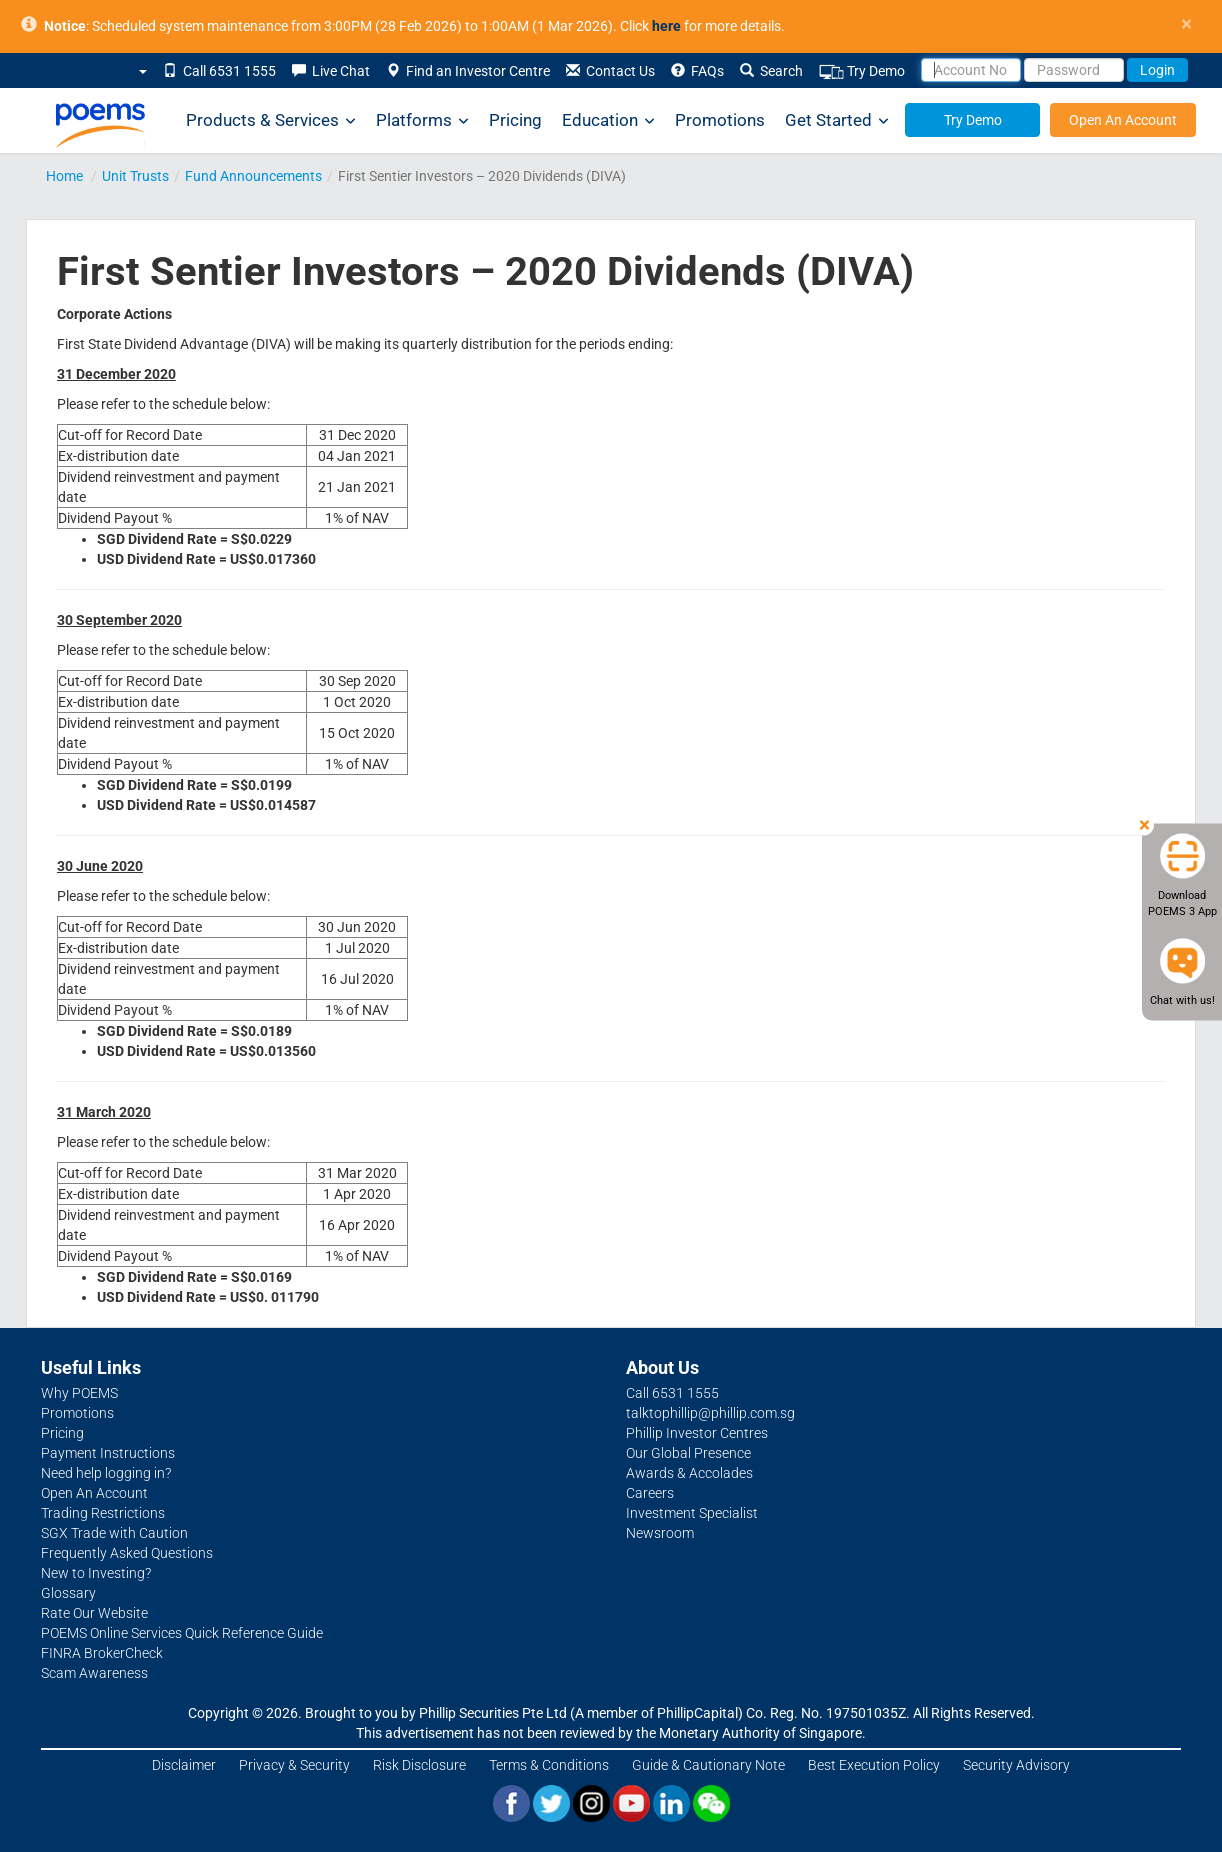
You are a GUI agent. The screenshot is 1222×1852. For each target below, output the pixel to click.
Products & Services (271, 120)
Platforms (422, 120)
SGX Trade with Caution (114, 1533)
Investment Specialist (692, 1513)
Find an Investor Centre (468, 71)
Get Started (837, 120)
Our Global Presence (688, 1453)
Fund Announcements (253, 176)
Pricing (515, 120)
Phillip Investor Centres (697, 1433)
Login (1157, 70)
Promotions (720, 120)
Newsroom (660, 1533)
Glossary (68, 1593)
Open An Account (1123, 120)
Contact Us (610, 71)
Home (64, 176)
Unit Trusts (135, 176)
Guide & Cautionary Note (708, 1765)
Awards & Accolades (689, 1473)
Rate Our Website (94, 1613)
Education (608, 120)
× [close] (1186, 24)
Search (771, 71)
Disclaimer (184, 1765)
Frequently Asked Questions (127, 1553)
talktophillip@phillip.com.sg (710, 1413)
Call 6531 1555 (219, 71)
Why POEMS (79, 1393)
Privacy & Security (294, 1765)
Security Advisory (1016, 1765)
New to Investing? (96, 1573)
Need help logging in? (106, 1473)
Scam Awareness (94, 1673)
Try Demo (862, 71)
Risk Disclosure (419, 1765)
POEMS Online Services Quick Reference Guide (182, 1633)
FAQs (697, 71)
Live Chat (331, 71)
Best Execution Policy (874, 1765)
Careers (650, 1493)
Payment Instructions (108, 1453)
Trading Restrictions (103, 1513)
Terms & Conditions (549, 1765)
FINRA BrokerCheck (102, 1653)
